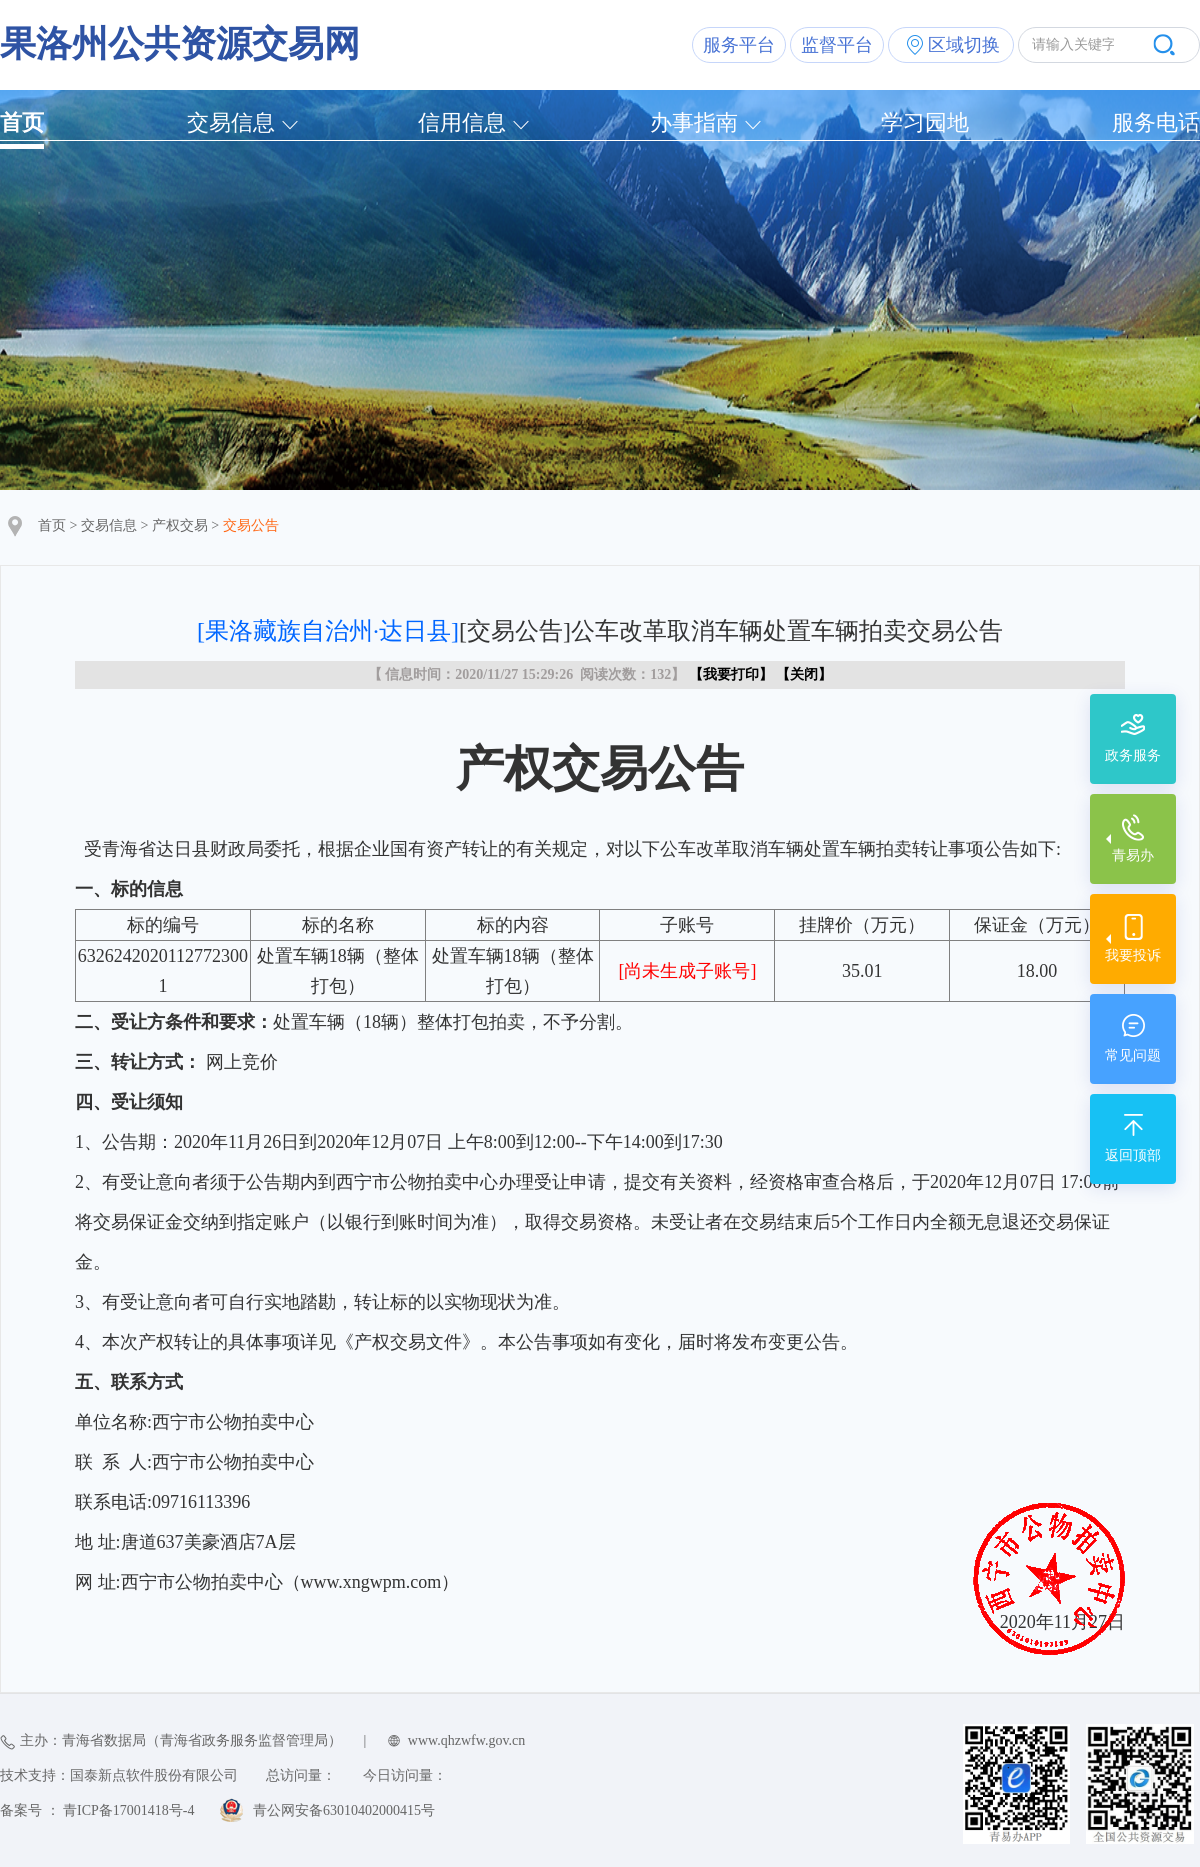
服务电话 (1156, 122)
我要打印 (731, 674)
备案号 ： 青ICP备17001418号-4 (97, 1810)
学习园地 (925, 122)
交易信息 (231, 122)
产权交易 (180, 525)
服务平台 (739, 45)
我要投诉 (1133, 955)
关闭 (804, 674)
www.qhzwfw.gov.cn (466, 1740)
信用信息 (462, 122)
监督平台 (837, 45)
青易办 (1133, 855)
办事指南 (694, 122)
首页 (22, 122)
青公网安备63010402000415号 (344, 1810)
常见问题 (1133, 1055)
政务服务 (1133, 755)
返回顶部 (1133, 1155)
